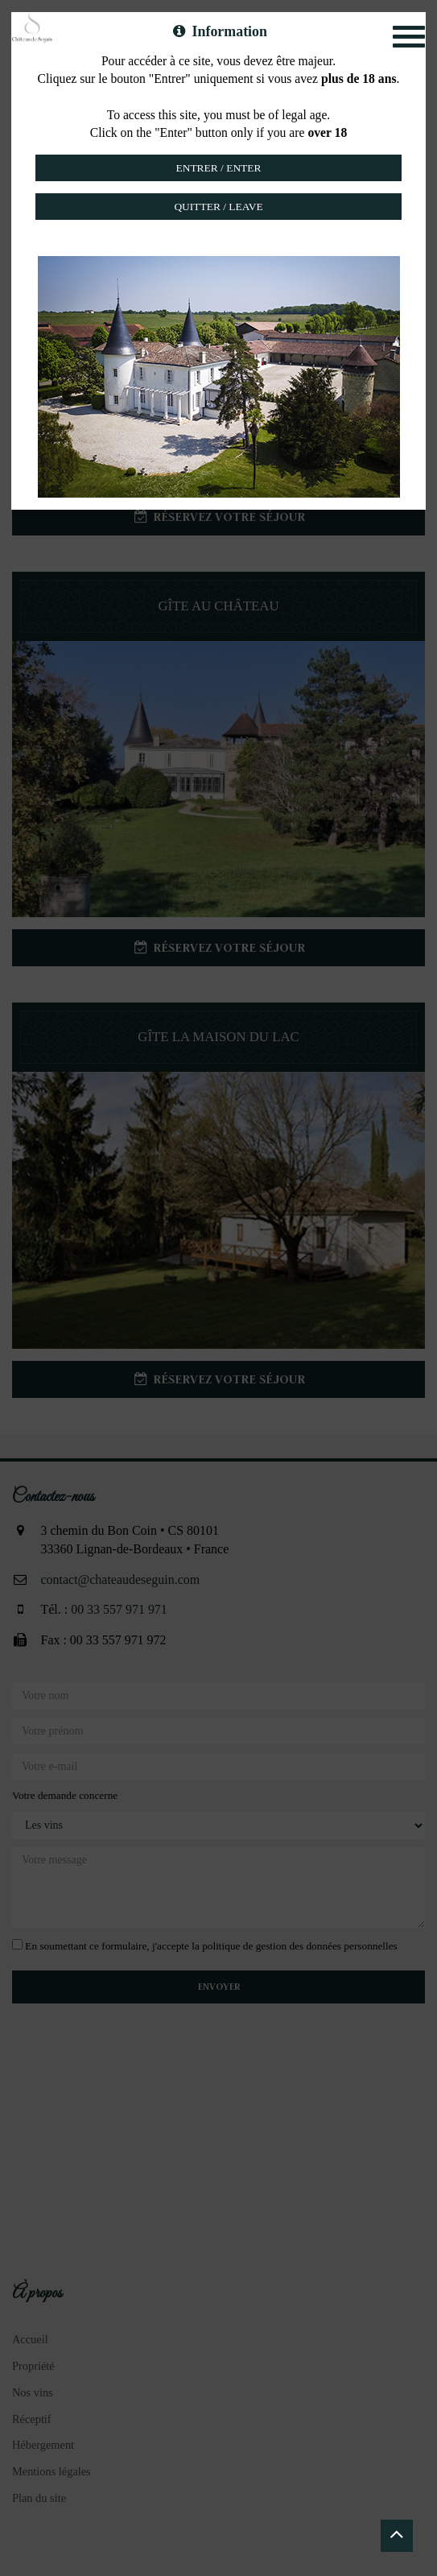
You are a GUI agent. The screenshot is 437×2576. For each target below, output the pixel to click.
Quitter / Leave (218, 207)
